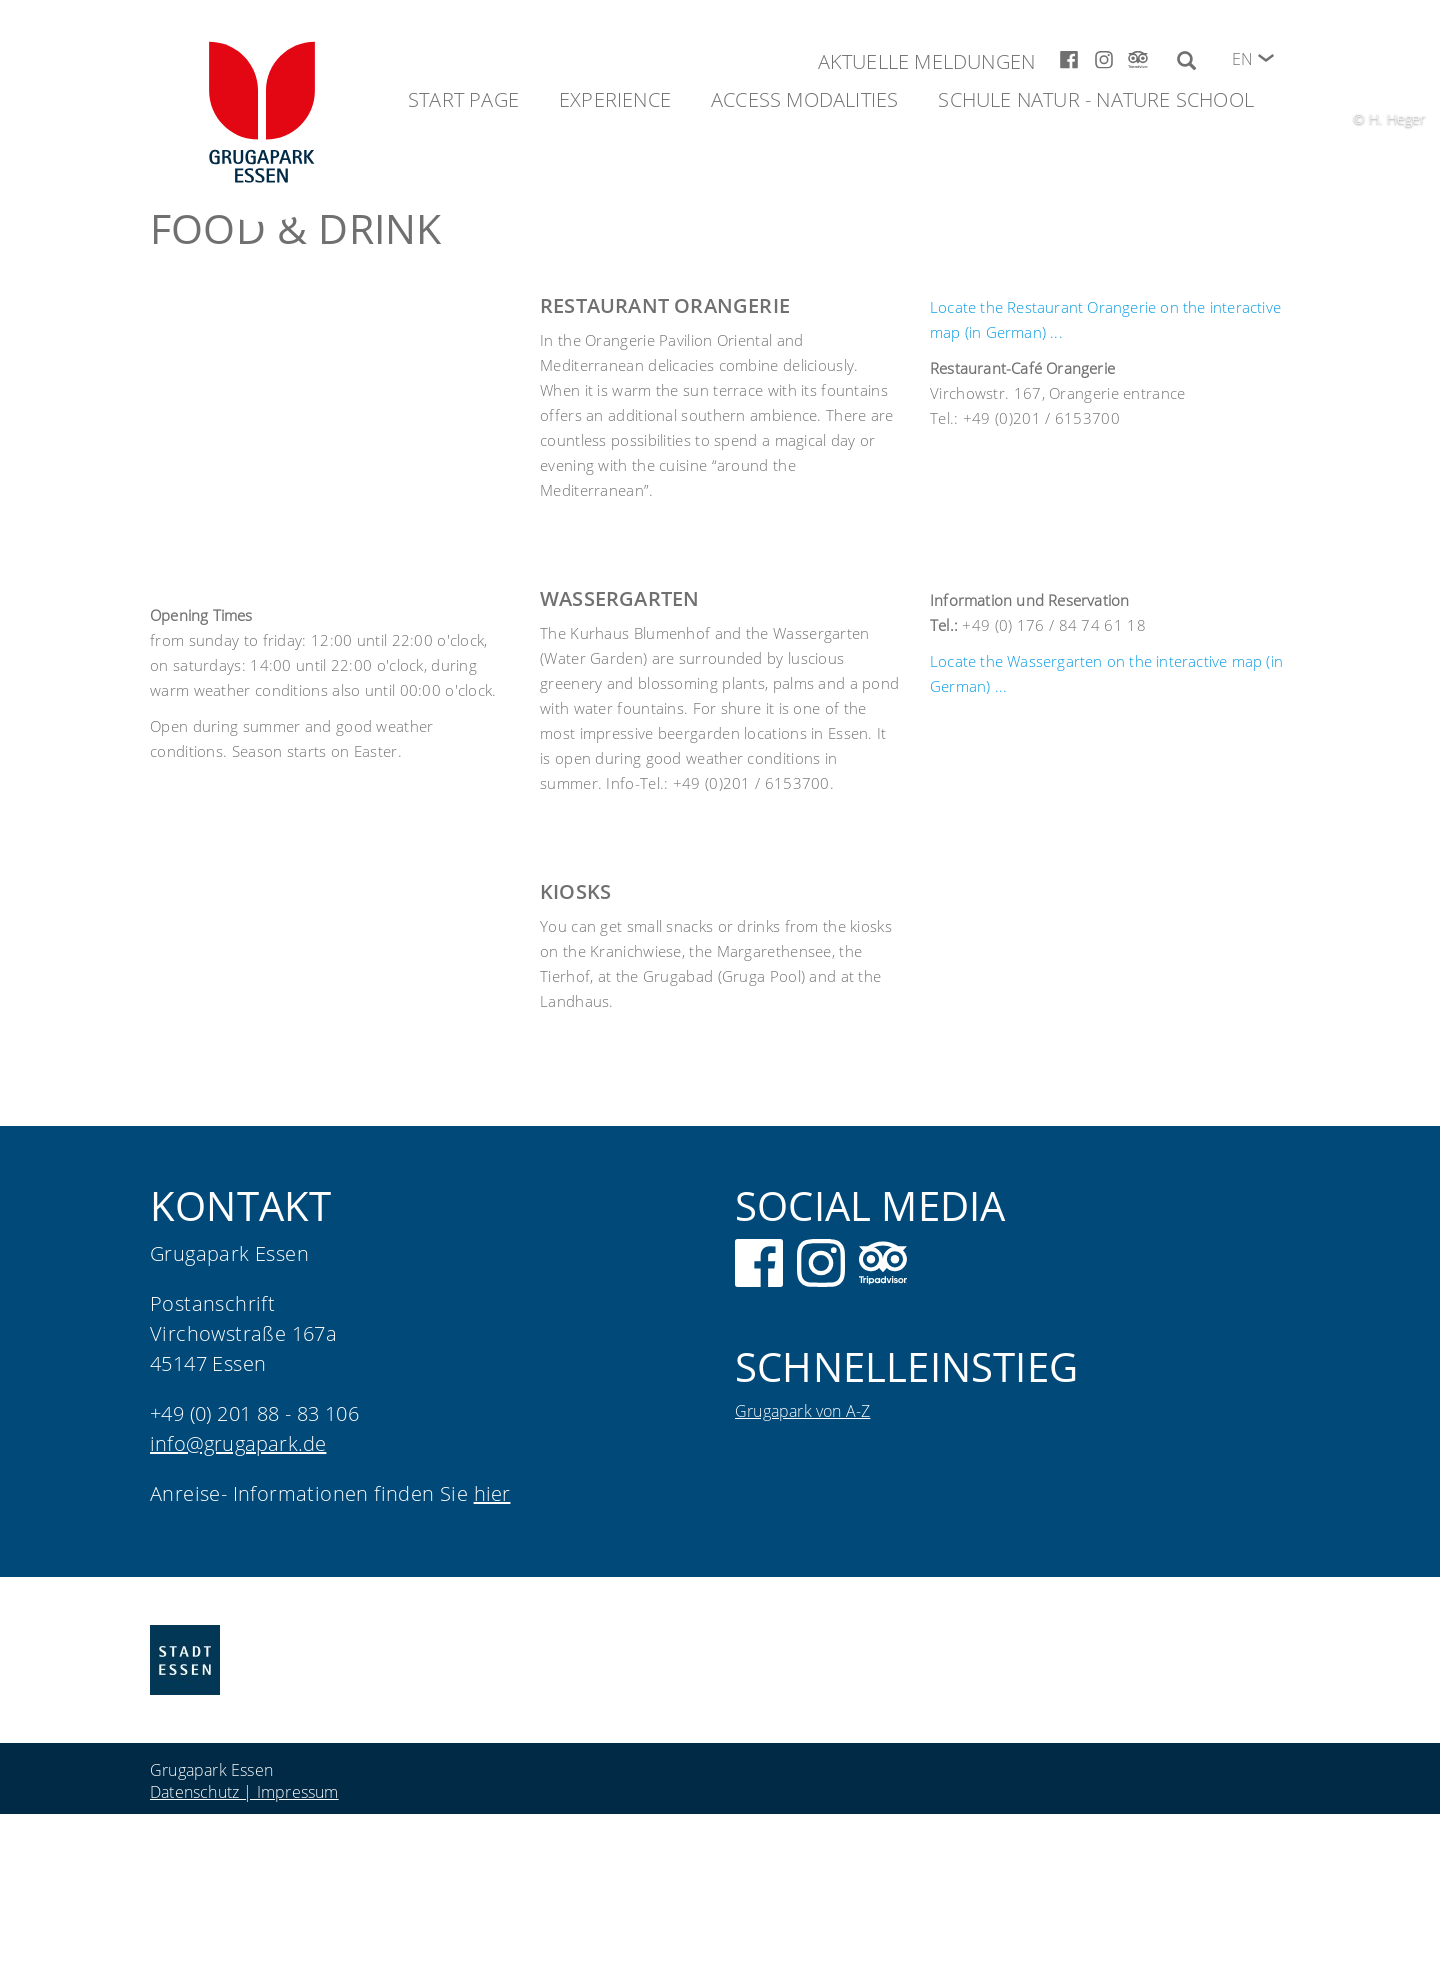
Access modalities (804, 99)
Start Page (463, 99)
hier (492, 1493)
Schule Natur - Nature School (1096, 99)
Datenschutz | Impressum (244, 1792)
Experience (615, 99)
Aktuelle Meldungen (927, 61)
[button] (1266, 58)
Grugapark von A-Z (802, 1411)
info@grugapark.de (238, 1443)
